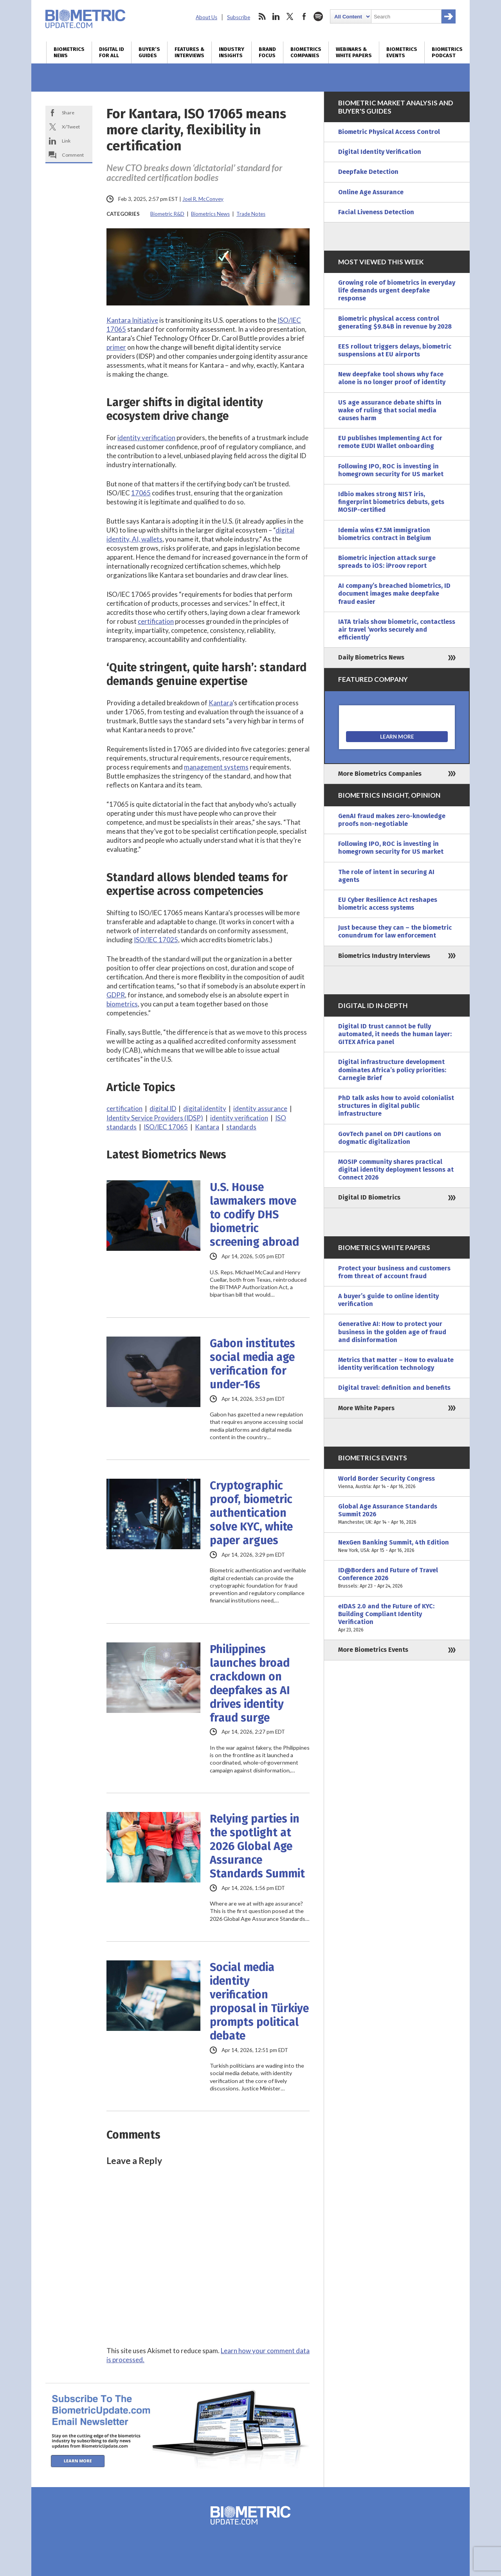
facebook (304, 16)
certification (156, 621)
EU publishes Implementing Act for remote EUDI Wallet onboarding (390, 442)
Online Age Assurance (371, 192)
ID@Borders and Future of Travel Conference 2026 (397, 1578)
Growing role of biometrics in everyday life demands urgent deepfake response (396, 290)
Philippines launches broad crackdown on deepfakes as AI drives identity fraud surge (250, 1683)
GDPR (115, 995)
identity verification (146, 438)
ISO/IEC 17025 (156, 940)
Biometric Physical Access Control (389, 131)
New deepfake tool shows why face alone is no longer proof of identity (391, 378)
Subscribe (238, 17)
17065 (141, 493)
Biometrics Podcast (447, 52)
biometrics (122, 1004)
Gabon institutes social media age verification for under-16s (252, 1364)
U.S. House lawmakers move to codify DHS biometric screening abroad (254, 1214)
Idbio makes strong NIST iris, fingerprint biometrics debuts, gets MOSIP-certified (391, 501)
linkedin (276, 16)
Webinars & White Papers (354, 52)
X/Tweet (71, 127)
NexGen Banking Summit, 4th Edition (397, 1546)
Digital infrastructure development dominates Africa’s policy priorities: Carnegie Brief (392, 1069)
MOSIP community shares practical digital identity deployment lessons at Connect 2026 (396, 1169)
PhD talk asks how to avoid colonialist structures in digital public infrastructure (396, 1105)
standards (241, 1127)
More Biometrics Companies (380, 773)
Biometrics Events (401, 52)
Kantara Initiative (132, 320)
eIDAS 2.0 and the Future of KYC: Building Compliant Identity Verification (397, 1618)
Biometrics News (69, 52)
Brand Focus (267, 52)
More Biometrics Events (373, 1649)
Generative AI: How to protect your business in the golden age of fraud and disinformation (392, 1331)
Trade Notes (250, 214)
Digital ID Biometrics (369, 1197)
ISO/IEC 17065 (166, 1127)
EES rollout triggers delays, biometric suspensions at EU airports (394, 350)
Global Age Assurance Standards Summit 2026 (397, 1514)
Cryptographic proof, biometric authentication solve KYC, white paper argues (251, 1513)
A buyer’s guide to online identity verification (388, 1300)
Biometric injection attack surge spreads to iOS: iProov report (387, 561)
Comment (73, 155)
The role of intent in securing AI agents (386, 875)
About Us (206, 17)
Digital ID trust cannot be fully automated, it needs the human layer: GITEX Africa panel (395, 1034)
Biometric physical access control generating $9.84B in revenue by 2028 (395, 322)
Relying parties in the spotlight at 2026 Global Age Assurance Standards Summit (257, 1846)
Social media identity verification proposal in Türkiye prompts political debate (259, 2001)
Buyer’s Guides (149, 52)
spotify (318, 16)
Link (66, 141)
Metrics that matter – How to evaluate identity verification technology (396, 1363)
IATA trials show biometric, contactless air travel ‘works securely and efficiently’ (396, 629)
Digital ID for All (111, 52)
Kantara (220, 703)
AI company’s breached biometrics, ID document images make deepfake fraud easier (394, 593)
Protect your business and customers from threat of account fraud (394, 1272)
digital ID (163, 1108)
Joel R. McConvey (202, 199)
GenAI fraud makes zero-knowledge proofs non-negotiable (391, 819)
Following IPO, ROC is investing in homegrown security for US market (390, 470)
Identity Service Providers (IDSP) (154, 1118)
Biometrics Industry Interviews (384, 955)
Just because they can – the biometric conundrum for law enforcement (395, 931)
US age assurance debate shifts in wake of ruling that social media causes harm (390, 410)
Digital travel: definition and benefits (394, 1387)
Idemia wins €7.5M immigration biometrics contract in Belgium (384, 534)
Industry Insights (231, 52)
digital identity (204, 1108)
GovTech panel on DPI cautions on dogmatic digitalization (389, 1137)
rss (262, 16)
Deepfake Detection (368, 171)
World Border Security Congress (397, 1482)
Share (68, 113)
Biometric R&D (167, 214)
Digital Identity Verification (379, 151)
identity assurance (260, 1108)
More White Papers (366, 1408)
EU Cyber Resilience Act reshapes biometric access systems (387, 903)
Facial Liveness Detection (376, 212)
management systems (216, 767)
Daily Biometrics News (371, 657)
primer (116, 347)
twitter (290, 16)
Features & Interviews (189, 52)
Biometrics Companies (305, 52)
